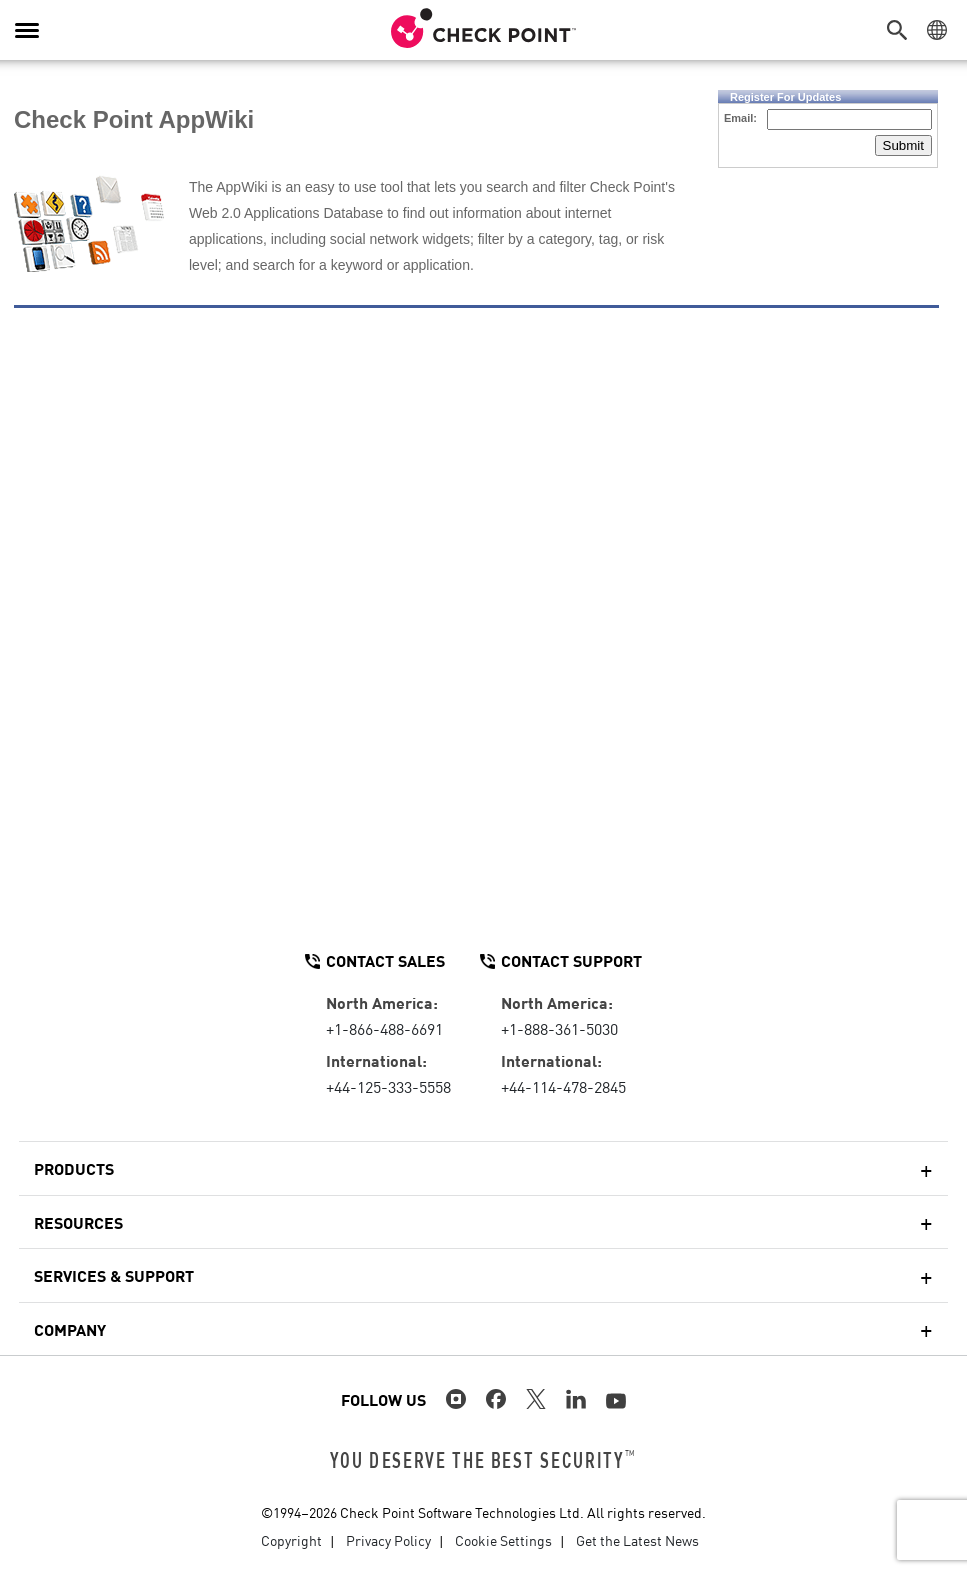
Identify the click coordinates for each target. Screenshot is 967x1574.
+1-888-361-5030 (559, 1028)
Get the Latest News (637, 1540)
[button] (902, 30)
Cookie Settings (503, 1540)
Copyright (291, 1540)
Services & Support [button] (114, 1275)
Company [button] (70, 1329)
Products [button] (74, 1168)
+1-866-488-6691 (384, 1028)
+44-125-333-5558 (388, 1086)
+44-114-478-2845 (563, 1086)
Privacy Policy (388, 1540)
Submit (903, 145)
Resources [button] (78, 1222)
